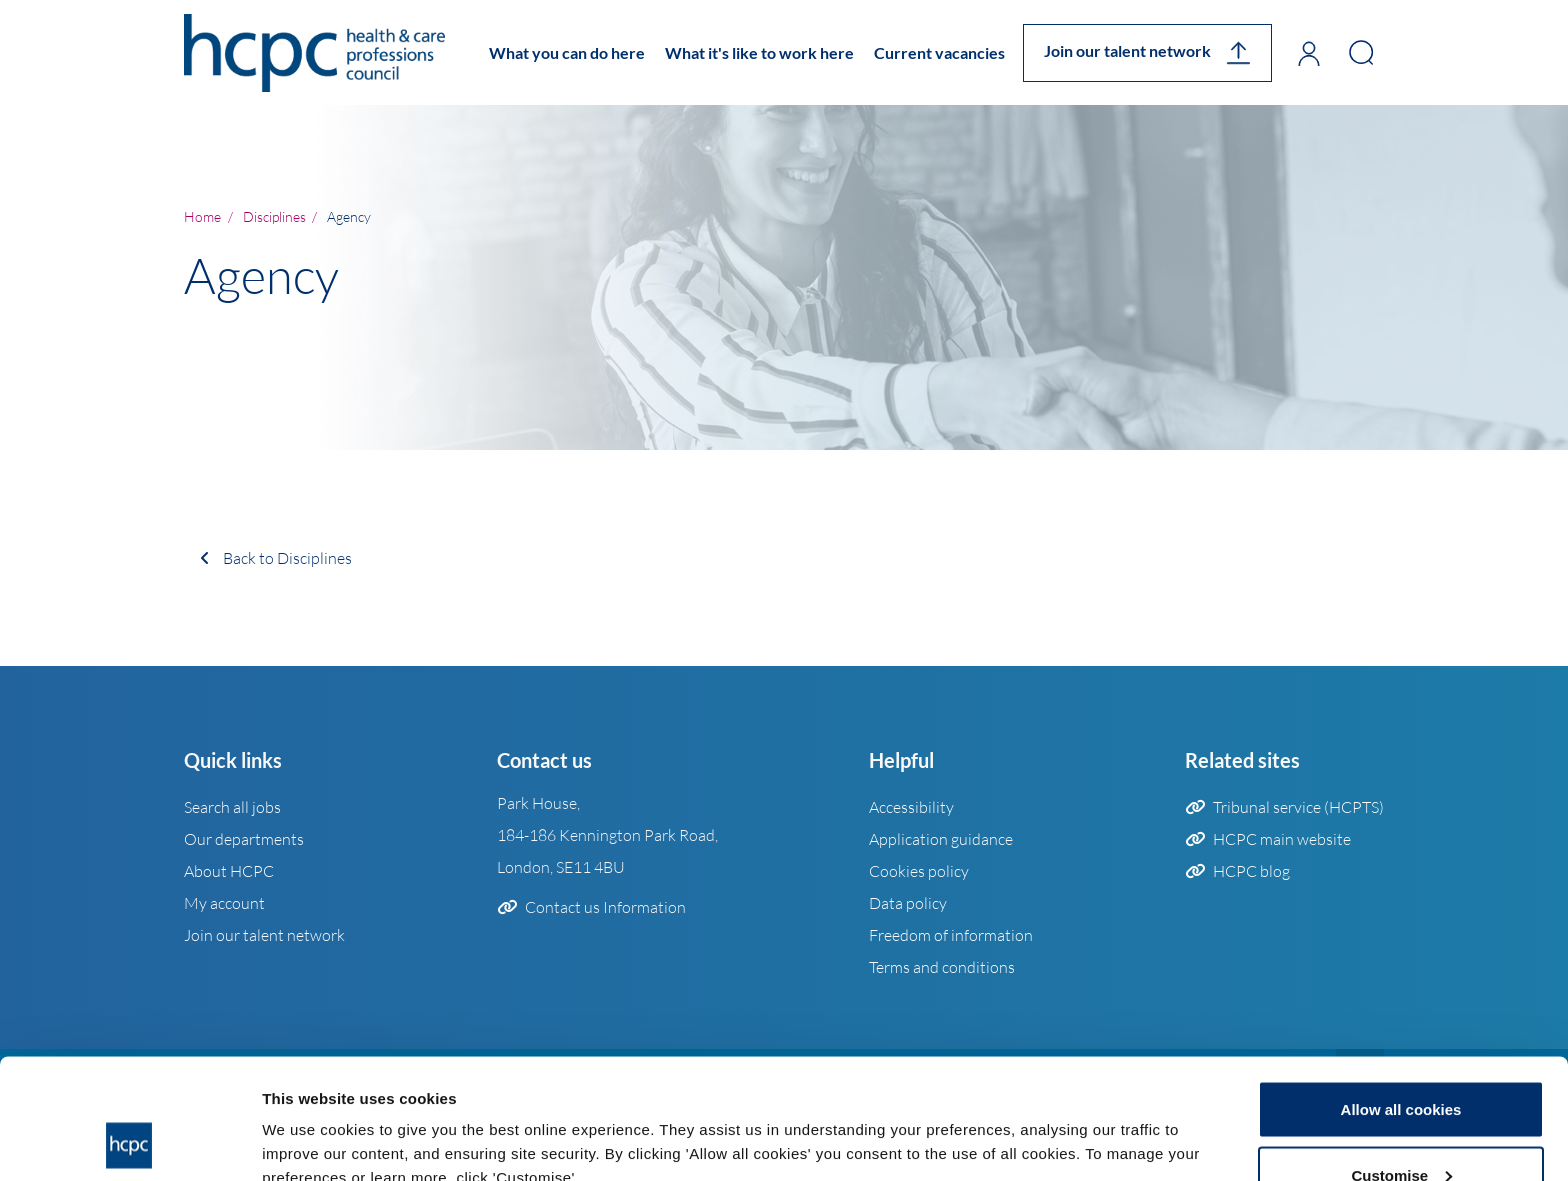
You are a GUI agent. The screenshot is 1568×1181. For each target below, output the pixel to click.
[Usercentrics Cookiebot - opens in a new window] (129, 1142)
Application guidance (941, 839)
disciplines (274, 215)
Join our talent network (1127, 50)
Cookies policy (919, 871)
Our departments (244, 839)
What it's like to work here (759, 52)
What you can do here (567, 52)
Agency (349, 215)
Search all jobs (232, 807)
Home (202, 215)
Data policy (908, 903)
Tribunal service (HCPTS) (1298, 807)
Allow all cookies (1401, 996)
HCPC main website (1282, 839)
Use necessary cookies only (1401, 1127)
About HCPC (229, 871)
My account (224, 903)
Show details (308, 1119)
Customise (1401, 1062)
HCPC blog (1251, 871)
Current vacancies (939, 52)
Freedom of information (951, 935)
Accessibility (911, 807)
